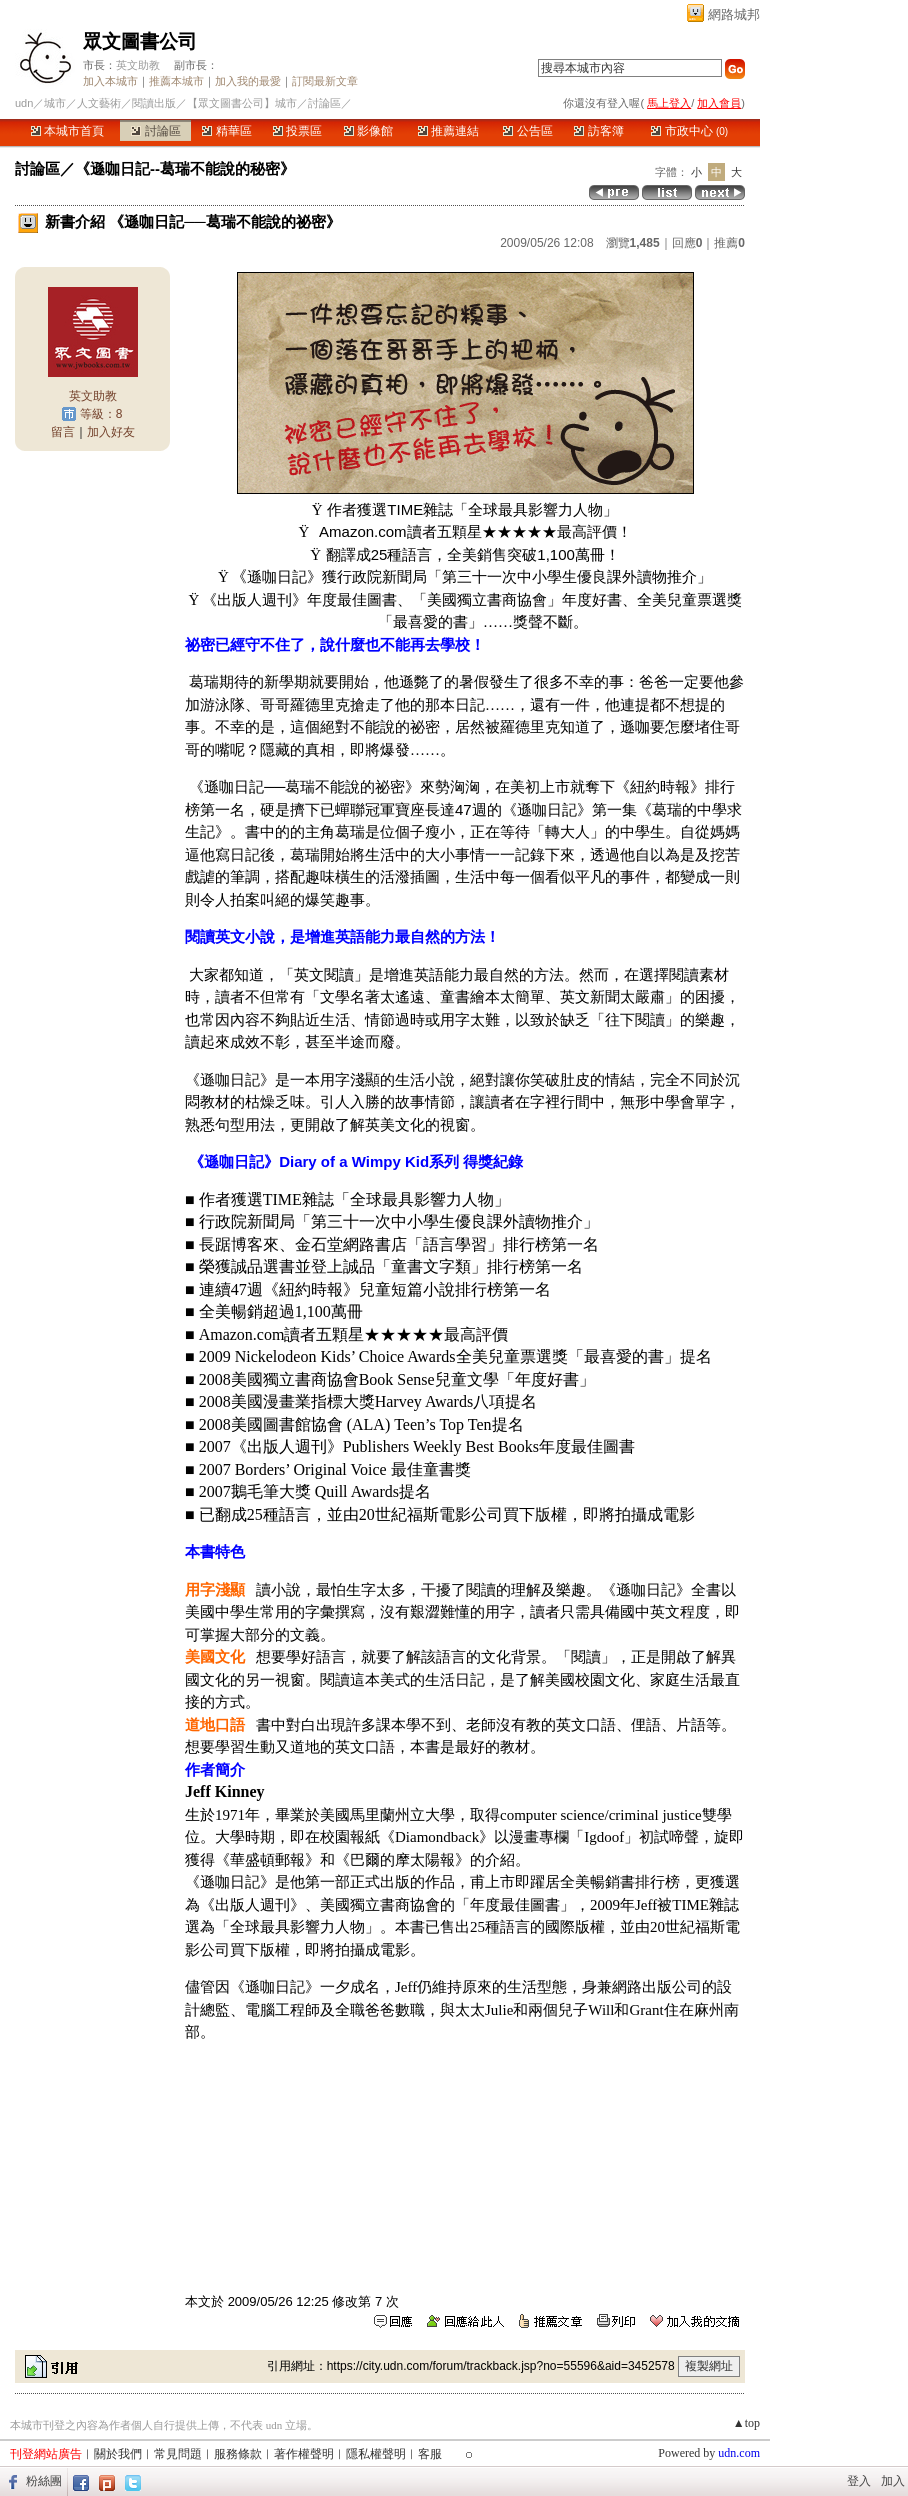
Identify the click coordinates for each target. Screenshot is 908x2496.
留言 (63, 432)
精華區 (226, 131)
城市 (55, 103)
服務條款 (238, 2454)
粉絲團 (44, 2481)
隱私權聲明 (376, 2454)
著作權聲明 (304, 2454)
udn (24, 103)
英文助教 (138, 65)
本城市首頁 (67, 131)
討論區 (155, 131)
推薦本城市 (176, 81)
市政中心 (689, 131)
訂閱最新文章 (325, 81)
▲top (746, 2423)
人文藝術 (99, 103)
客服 (430, 2454)
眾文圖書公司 (140, 41)
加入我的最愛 (248, 81)
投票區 (297, 131)
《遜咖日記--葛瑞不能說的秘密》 (185, 168)
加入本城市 (110, 81)
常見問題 (178, 2454)
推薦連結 (448, 131)
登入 (859, 2481)
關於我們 (118, 2454)
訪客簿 (598, 131)
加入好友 (111, 432)
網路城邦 (734, 14)
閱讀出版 (154, 103)
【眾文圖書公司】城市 (242, 103)
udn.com (739, 2453)
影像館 (368, 131)
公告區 (527, 131)
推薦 (729, 243)
